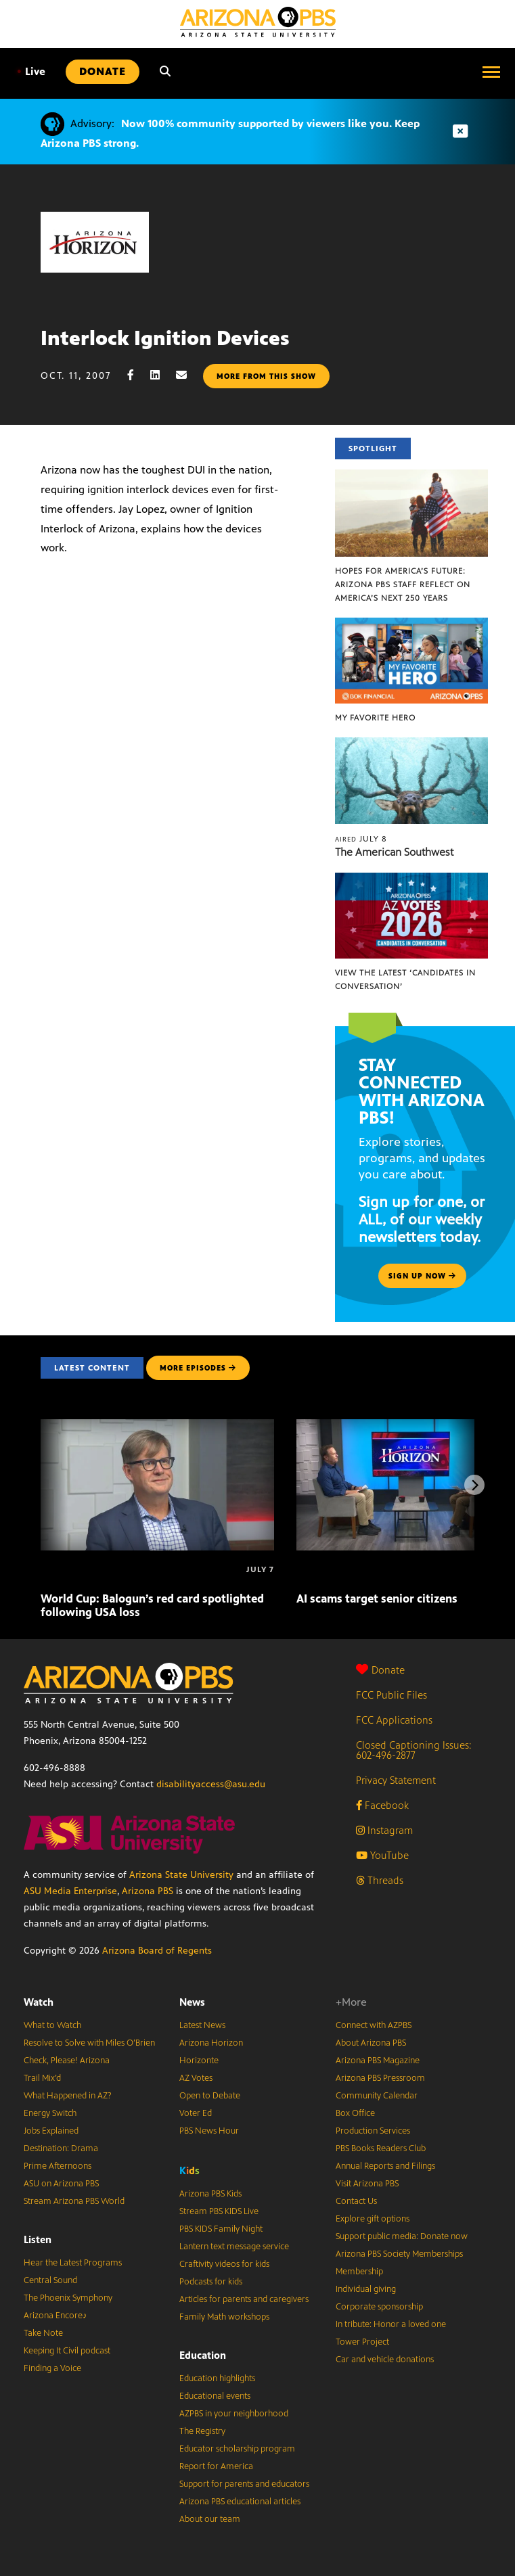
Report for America (216, 2466)
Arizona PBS (147, 1891)
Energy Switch (50, 2113)
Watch (38, 2002)
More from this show (266, 376)
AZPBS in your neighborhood (233, 2413)
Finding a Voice (52, 2368)
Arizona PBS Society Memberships (399, 2254)
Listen (37, 2239)
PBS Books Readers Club (381, 2148)
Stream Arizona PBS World (74, 2201)
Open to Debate (209, 2095)
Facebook (382, 1805)
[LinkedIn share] (161, 375)
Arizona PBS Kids (210, 2193)
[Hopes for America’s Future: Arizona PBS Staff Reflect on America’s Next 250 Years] (411, 476)
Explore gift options (372, 2218)
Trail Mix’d (42, 2078)
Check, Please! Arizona (67, 2060)
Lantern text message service (234, 2246)
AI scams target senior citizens (376, 1598)
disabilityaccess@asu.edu (210, 1784)
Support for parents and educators (244, 2484)
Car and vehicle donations (385, 2359)
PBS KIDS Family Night (221, 2229)
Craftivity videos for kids (224, 2264)
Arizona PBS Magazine (378, 2060)
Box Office (355, 2113)
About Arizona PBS (371, 2043)
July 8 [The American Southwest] (361, 839)
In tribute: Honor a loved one (391, 2324)
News (192, 2002)
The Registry (202, 2431)
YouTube (382, 1855)
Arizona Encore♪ (55, 2315)
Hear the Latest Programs (73, 2262)
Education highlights (217, 2378)
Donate (380, 1669)
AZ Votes (195, 2078)
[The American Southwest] (411, 744)
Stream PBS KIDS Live (219, 2211)
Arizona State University (181, 1875)
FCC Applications (394, 1720)
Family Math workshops (224, 2317)
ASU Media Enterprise (70, 1891)
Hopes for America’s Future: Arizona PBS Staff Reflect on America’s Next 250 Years (402, 584)
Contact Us (356, 2201)
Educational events (214, 2396)
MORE (198, 1368)
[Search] (165, 71)
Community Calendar (377, 2095)
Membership (359, 2271)
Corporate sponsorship (379, 2306)
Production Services (373, 2130)
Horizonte (199, 2060)
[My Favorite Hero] (411, 624)
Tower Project (362, 2342)
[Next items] (474, 1485)
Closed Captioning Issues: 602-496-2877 (414, 1750)
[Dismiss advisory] (460, 131)
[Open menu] (491, 71)
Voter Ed (195, 2113)
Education (202, 2355)
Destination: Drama (61, 2148)
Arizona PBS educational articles (239, 2501)
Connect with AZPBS (373, 2025)
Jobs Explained (51, 2130)
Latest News (202, 2025)
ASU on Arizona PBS (61, 2183)
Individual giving (366, 2289)
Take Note (43, 2333)
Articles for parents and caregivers (244, 2299)
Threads (379, 1880)
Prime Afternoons (57, 2166)
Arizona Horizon (211, 2043)
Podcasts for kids (210, 2281)
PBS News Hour (209, 2130)
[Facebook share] (137, 375)
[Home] (258, 22)
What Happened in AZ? (68, 2095)
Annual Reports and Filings (385, 2166)
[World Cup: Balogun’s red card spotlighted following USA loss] (157, 1426)
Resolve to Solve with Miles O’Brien (89, 2043)
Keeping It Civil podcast (67, 2350)
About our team (209, 2519)
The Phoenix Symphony (68, 2298)
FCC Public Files (391, 1694)
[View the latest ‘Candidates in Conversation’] (411, 879)
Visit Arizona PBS (367, 2183)
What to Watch (52, 2025)
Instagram (384, 1830)
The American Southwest (394, 852)
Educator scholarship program (237, 2448)
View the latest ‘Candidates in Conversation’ (405, 979)
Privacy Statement (396, 1780)
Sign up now (422, 1276)
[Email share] (188, 375)
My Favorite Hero (375, 717)
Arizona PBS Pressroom (380, 2078)
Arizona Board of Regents (157, 1950)
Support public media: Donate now (402, 2236)
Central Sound (50, 2280)
